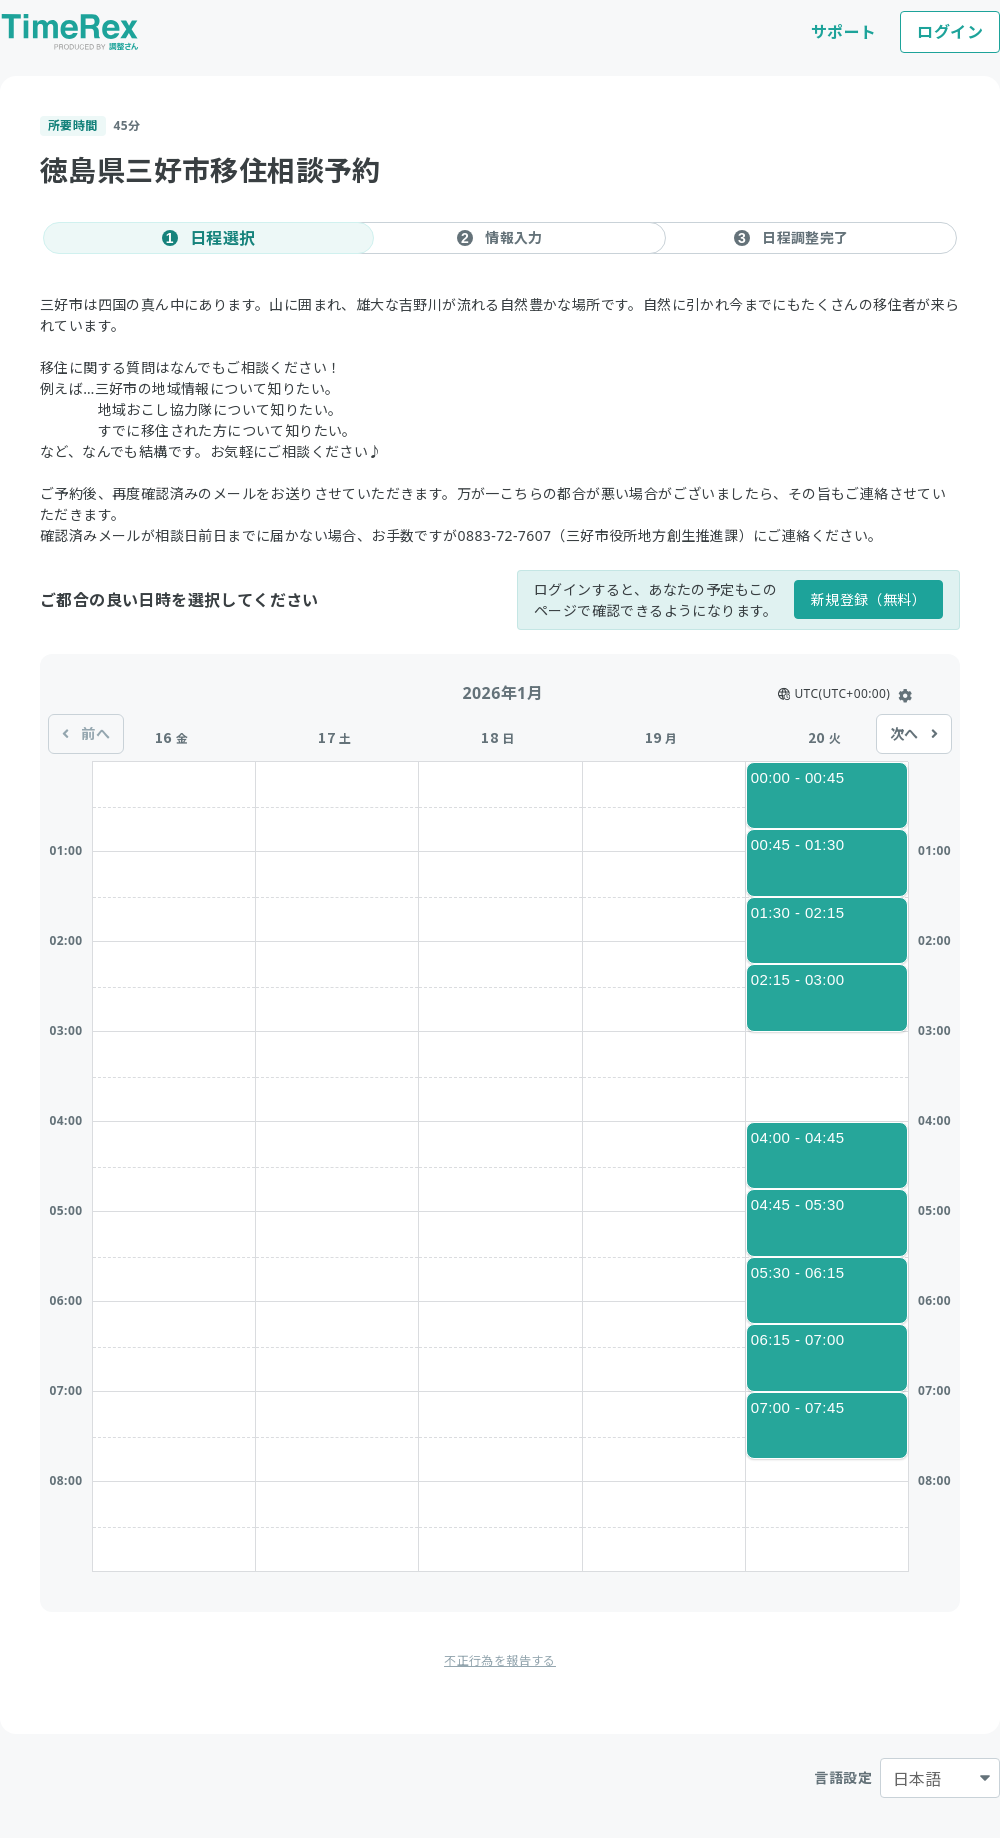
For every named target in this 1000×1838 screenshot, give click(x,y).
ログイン (950, 32)
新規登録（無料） (868, 599)
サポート (844, 32)
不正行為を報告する (500, 1660)
